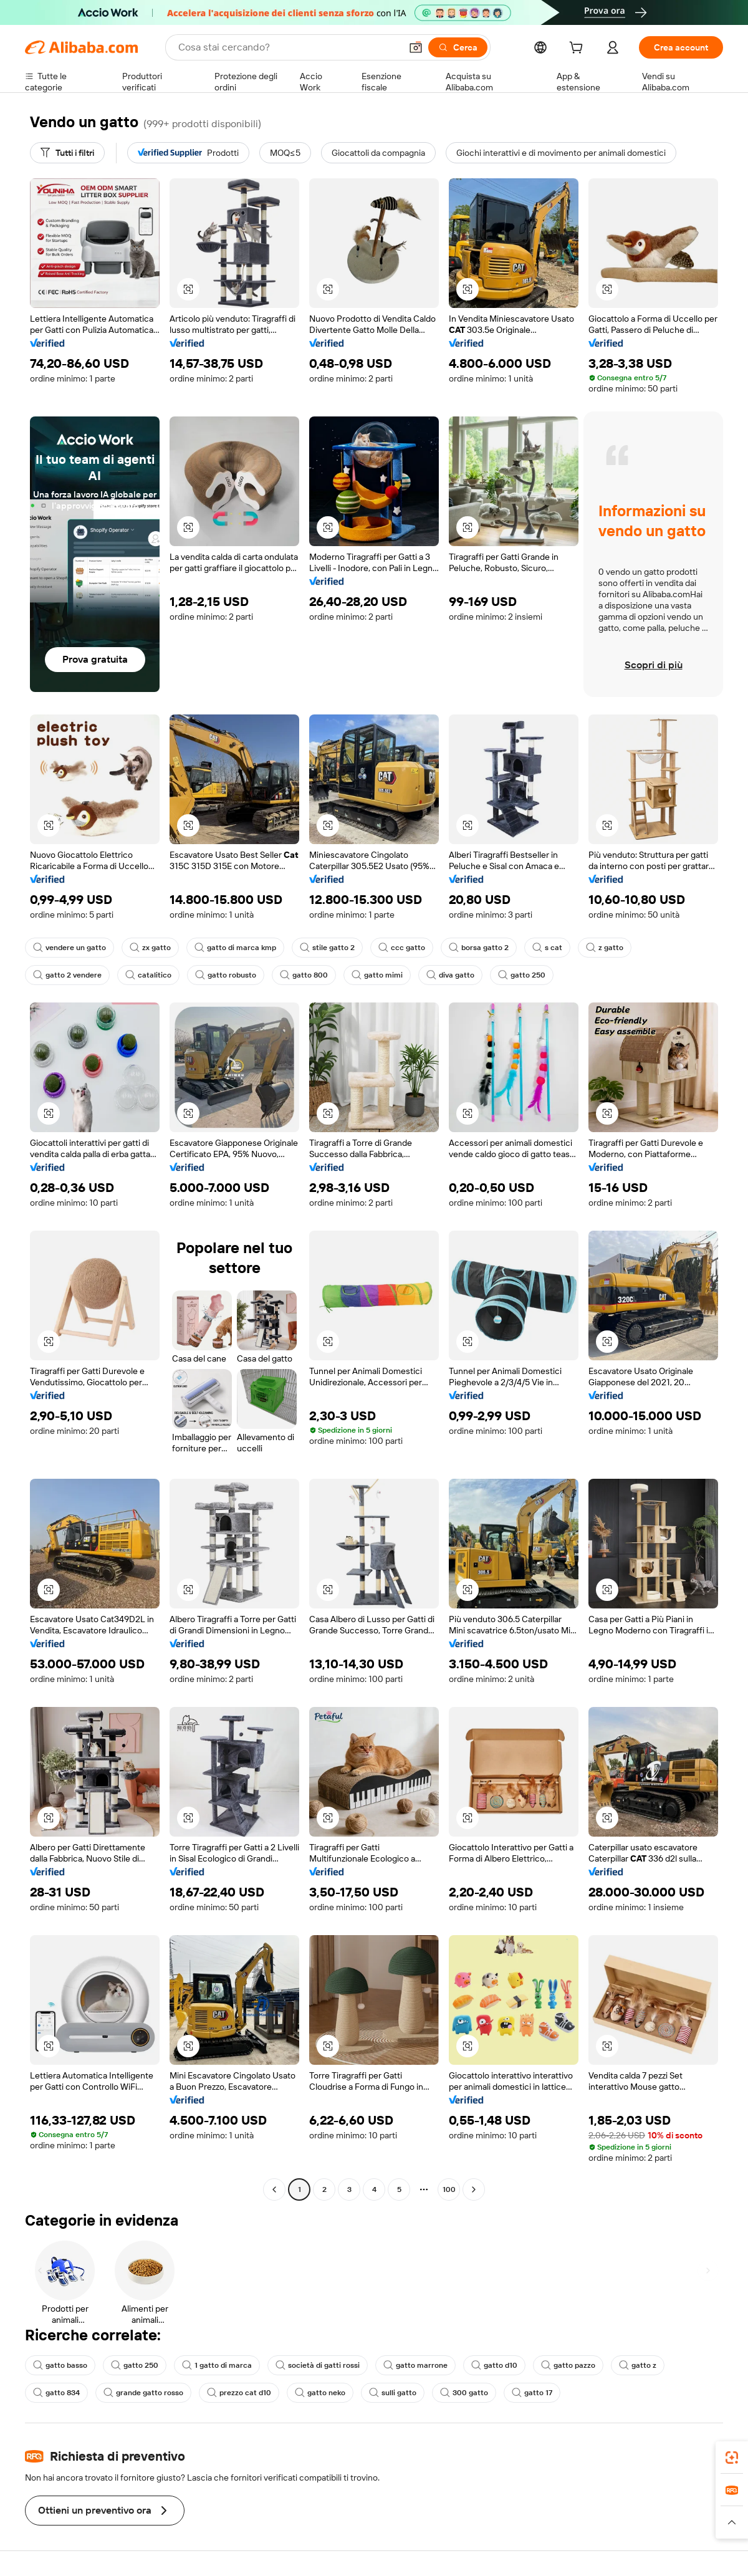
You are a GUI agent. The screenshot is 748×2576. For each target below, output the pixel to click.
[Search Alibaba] (288, 47)
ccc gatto (401, 948)
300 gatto (464, 2393)
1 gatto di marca (217, 2365)
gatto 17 (532, 2393)
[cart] (578, 49)
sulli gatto (392, 2393)
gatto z (637, 2365)
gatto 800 (304, 975)
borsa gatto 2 (479, 948)
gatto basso (60, 2365)
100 (449, 2189)
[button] (415, 47)
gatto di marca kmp (235, 948)
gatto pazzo (568, 2365)
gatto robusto (225, 975)
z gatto (604, 948)
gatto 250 (521, 975)
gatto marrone (415, 2365)
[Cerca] (457, 47)
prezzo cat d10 (239, 2393)
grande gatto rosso (143, 2393)
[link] (732, 2457)
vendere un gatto (69, 948)
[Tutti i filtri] (67, 152)
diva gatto (450, 975)
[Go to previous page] (274, 2189)
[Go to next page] (474, 2189)
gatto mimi (377, 975)
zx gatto (150, 948)
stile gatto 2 (327, 948)
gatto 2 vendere (67, 975)
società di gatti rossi (318, 2365)
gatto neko (320, 2393)
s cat (547, 948)
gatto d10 (494, 2365)
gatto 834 (56, 2393)
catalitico (148, 975)
